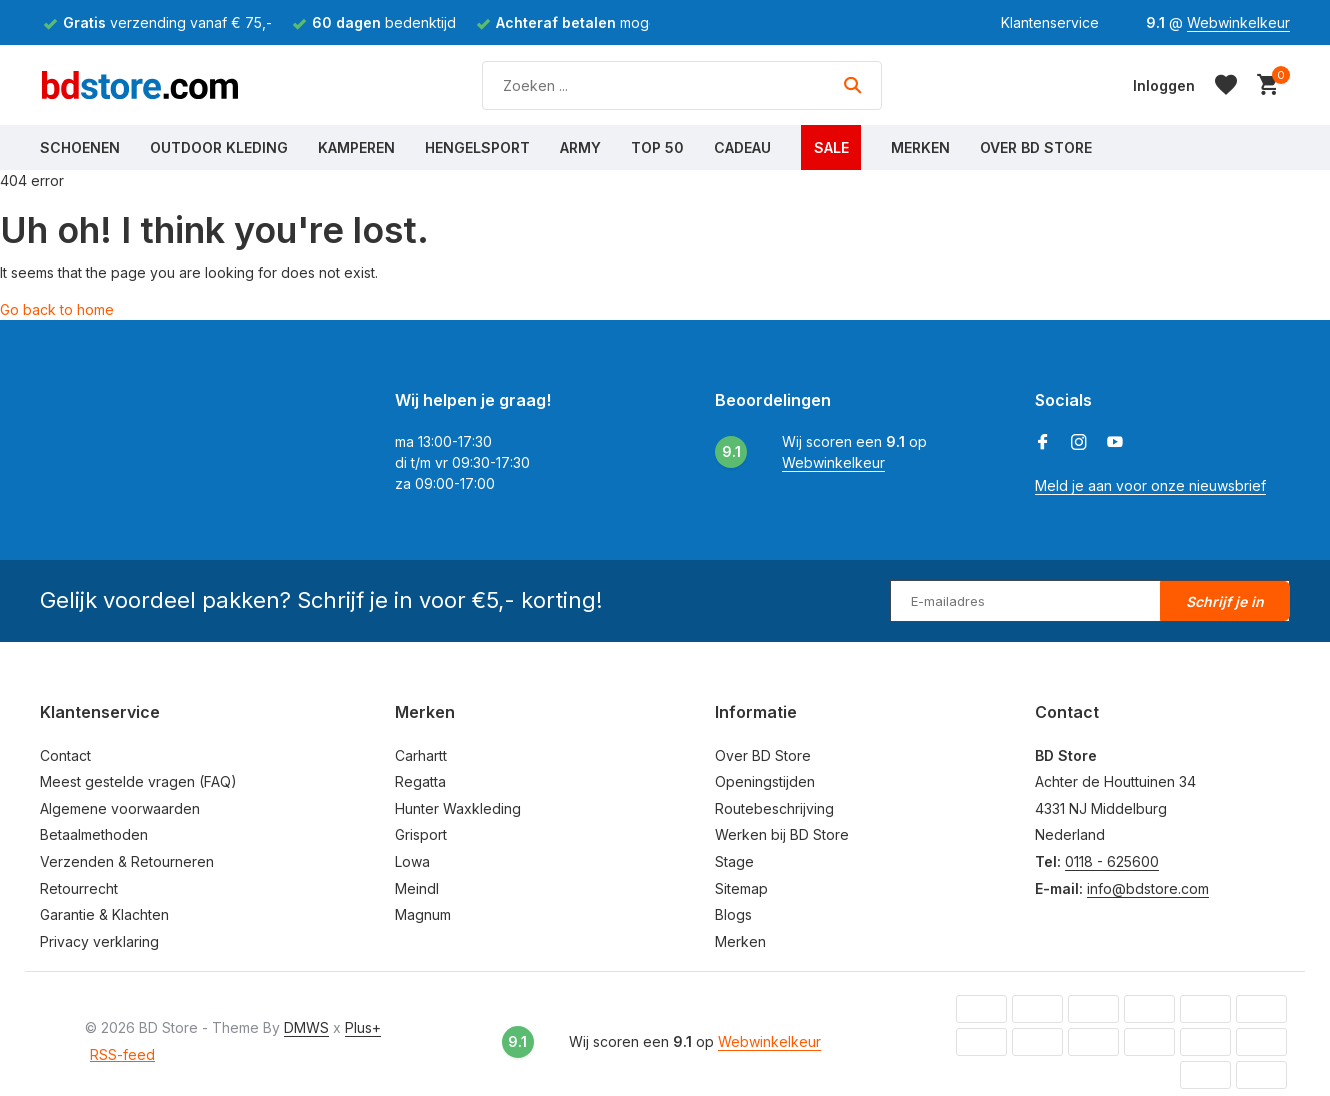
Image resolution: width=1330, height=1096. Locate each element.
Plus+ (363, 1027)
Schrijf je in (1225, 601)
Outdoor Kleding (219, 147)
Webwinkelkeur (1238, 22)
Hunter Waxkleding (458, 808)
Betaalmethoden (94, 834)
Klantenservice (1050, 22)
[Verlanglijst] (1226, 85)
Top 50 (657, 147)
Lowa (412, 861)
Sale (831, 147)
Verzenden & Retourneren (127, 861)
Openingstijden (765, 781)
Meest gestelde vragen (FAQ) (138, 781)
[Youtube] (1115, 443)
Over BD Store (1036, 147)
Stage (734, 861)
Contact (65, 755)
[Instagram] (1079, 443)
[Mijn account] (1164, 85)
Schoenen (80, 147)
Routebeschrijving (774, 808)
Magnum (423, 914)
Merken (920, 147)
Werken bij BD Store (782, 834)
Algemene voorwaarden (120, 808)
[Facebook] (1043, 443)
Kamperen (356, 147)
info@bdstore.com (1148, 888)
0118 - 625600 (1112, 861)
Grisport (421, 834)
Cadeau (742, 147)
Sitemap (741, 888)
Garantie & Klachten (104, 914)
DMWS (306, 1027)
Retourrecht (79, 888)
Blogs (733, 914)
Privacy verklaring (99, 941)
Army (580, 147)
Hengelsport (477, 147)
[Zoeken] (682, 85)
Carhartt (421, 755)
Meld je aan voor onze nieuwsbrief (1150, 485)
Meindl (417, 888)
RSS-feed (122, 1054)
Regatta (420, 781)
